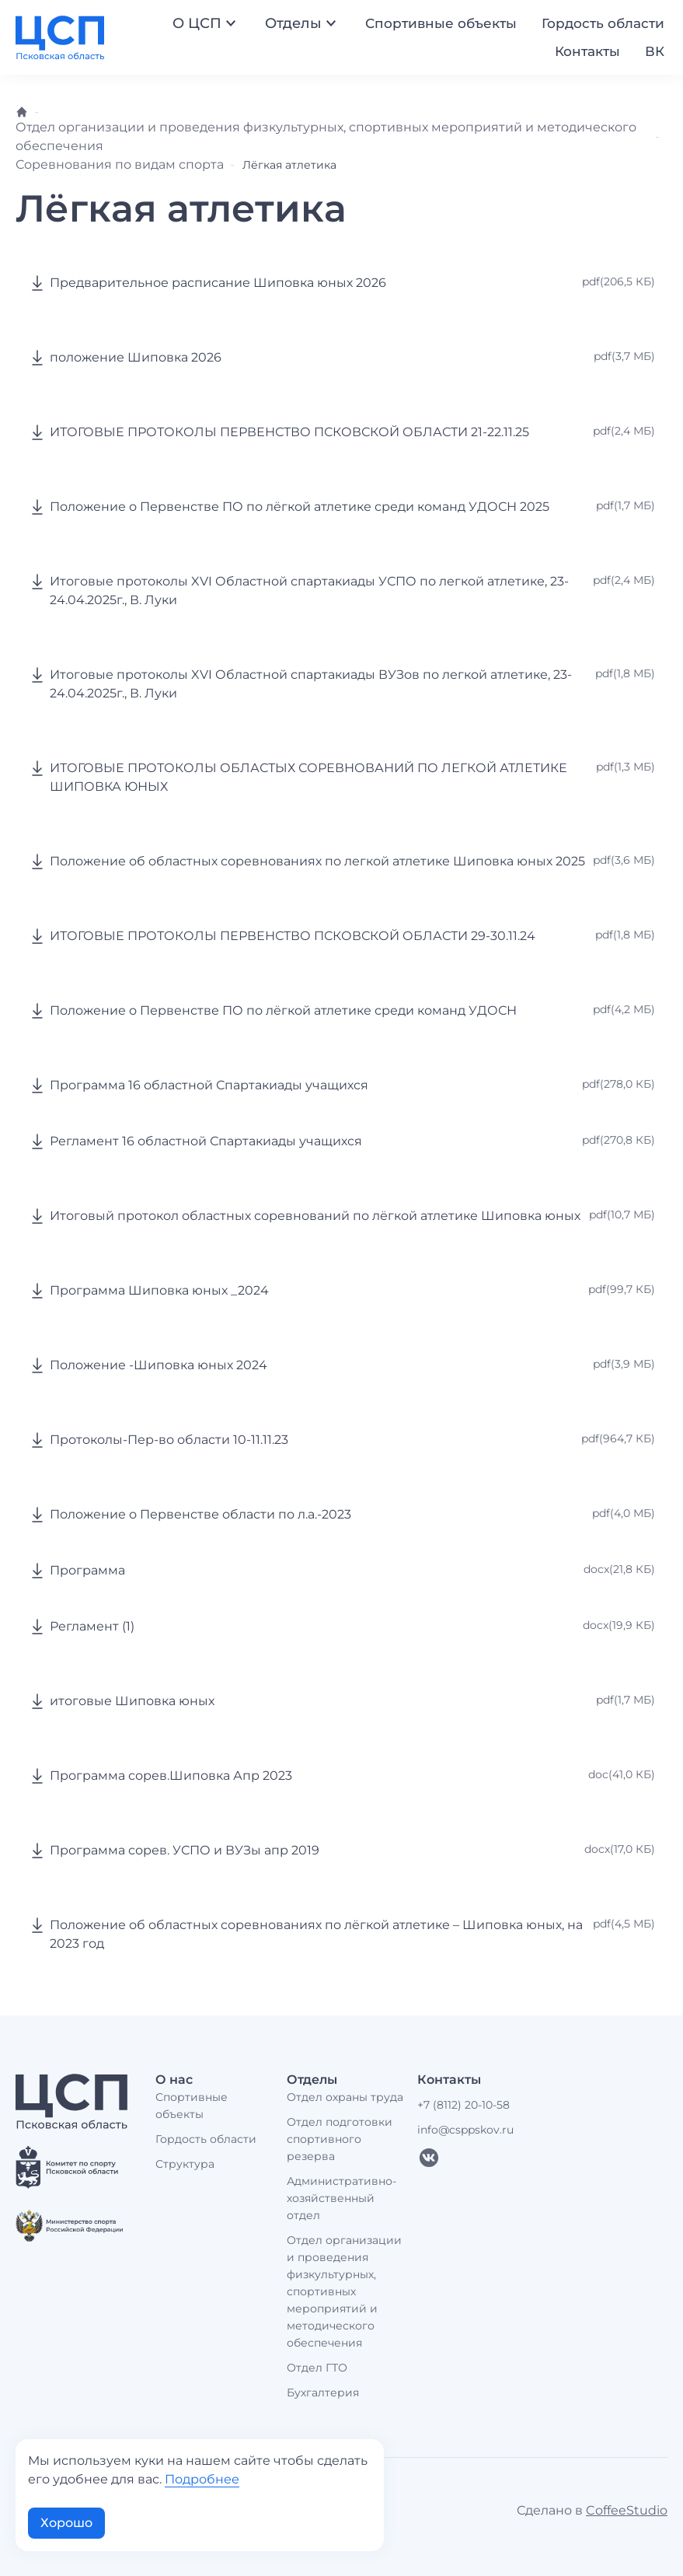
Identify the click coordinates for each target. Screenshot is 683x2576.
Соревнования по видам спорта (120, 164)
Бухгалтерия (323, 2392)
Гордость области (603, 23)
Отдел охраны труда (345, 2097)
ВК (654, 51)
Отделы (302, 23)
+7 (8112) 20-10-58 (463, 2105)
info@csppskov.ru (465, 2130)
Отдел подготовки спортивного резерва (339, 2139)
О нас (174, 2079)
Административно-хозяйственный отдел (341, 2198)
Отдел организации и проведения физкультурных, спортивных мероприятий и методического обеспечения (344, 2291)
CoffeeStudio (626, 2510)
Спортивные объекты (441, 23)
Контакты (587, 51)
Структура (184, 2164)
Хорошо (66, 2522)
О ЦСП (206, 23)
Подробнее (202, 2479)
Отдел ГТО (317, 2368)
